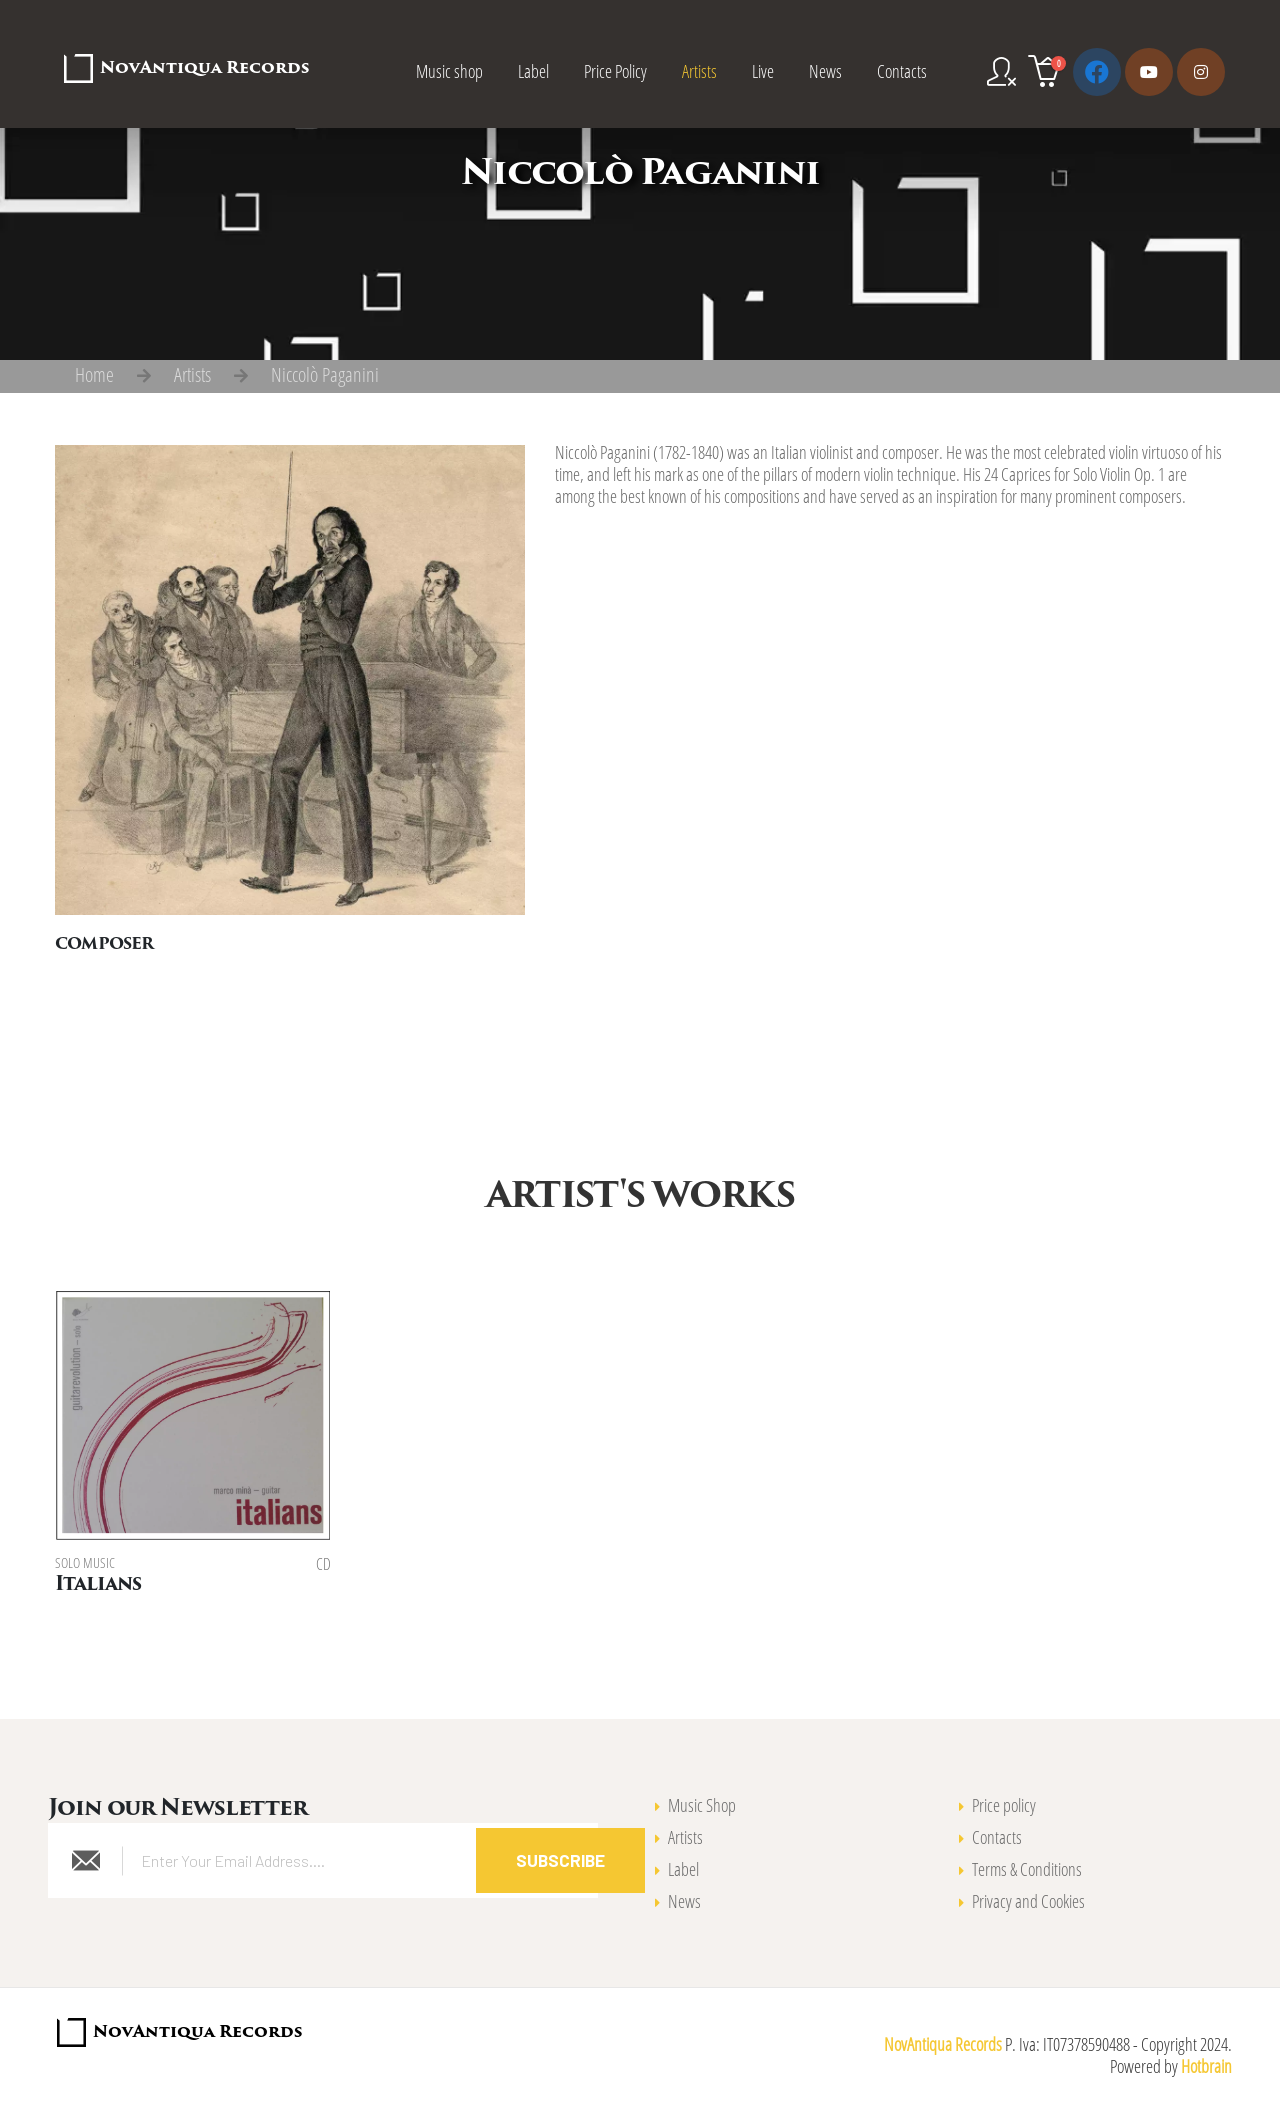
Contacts (902, 71)
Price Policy (615, 71)
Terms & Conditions (1027, 1869)
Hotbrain (1206, 2066)
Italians (98, 1585)
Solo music (85, 1563)
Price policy (1004, 1805)
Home (94, 375)
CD (323, 1564)
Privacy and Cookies (1028, 1901)
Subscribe (560, 1860)
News (825, 71)
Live (763, 71)
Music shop (449, 71)
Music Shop (702, 1805)
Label (533, 71)
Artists (699, 71)
